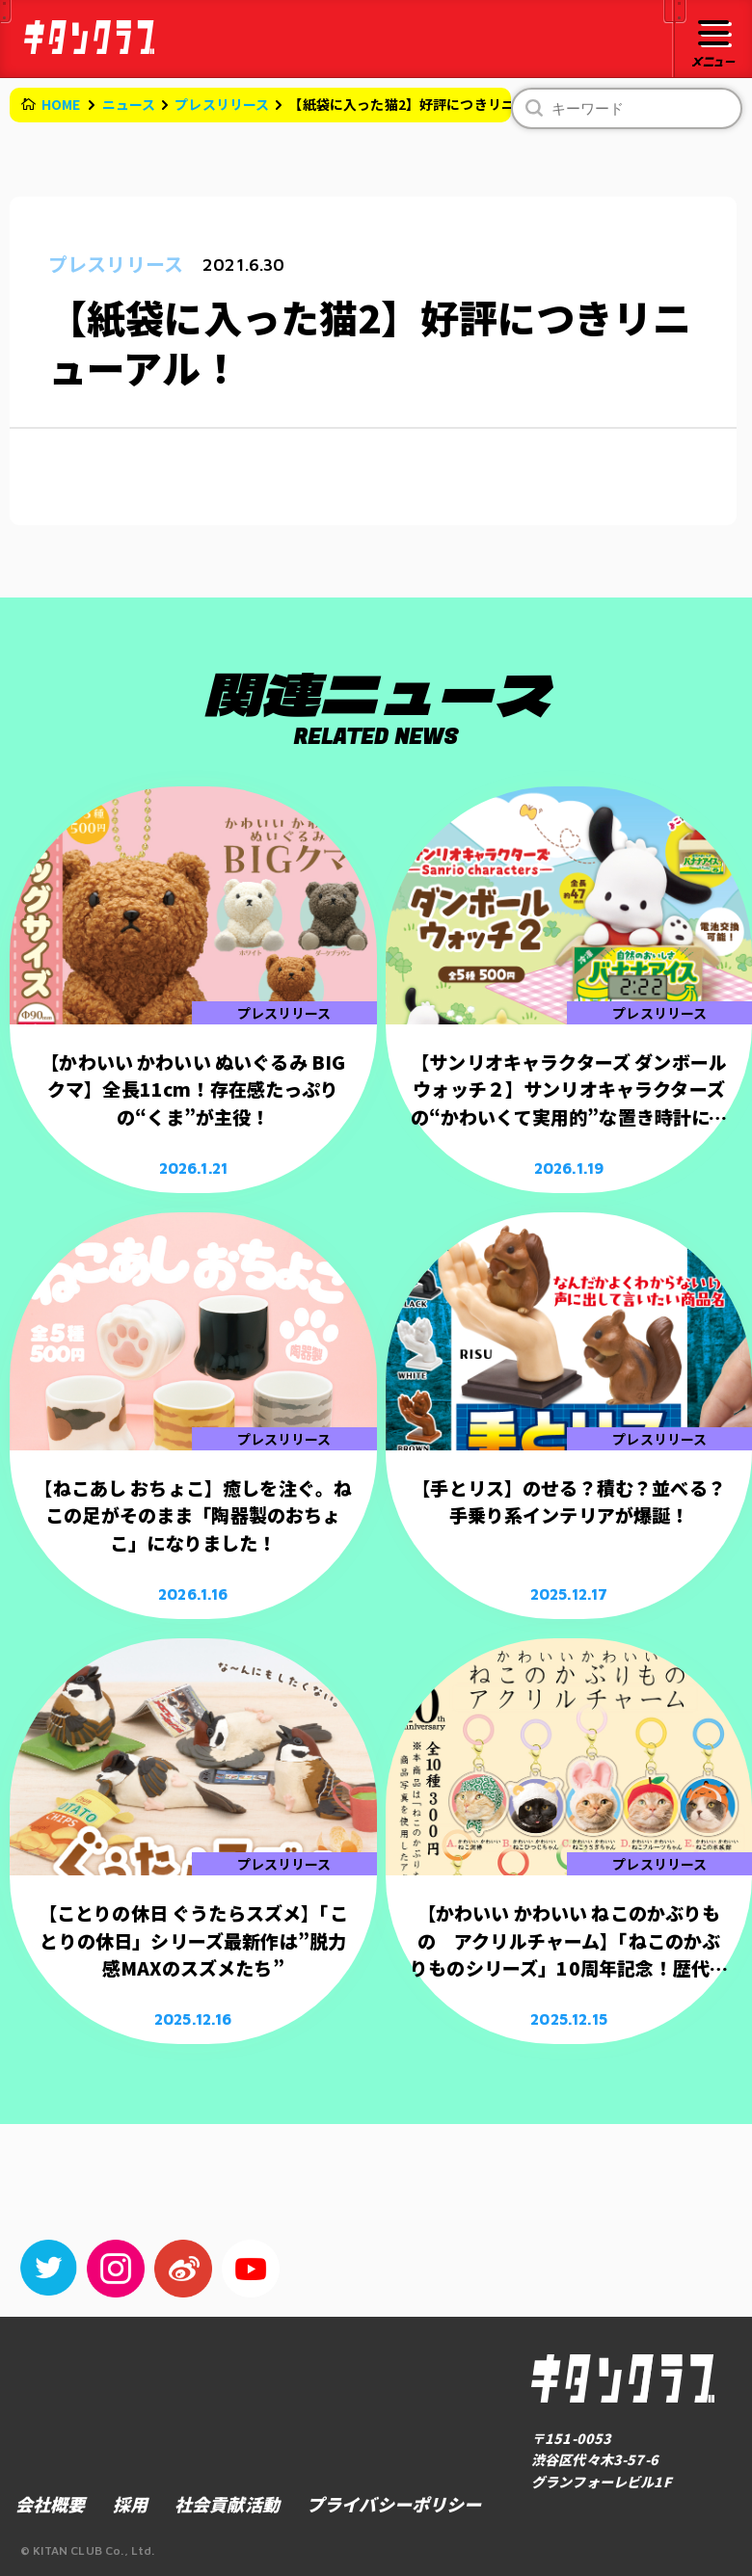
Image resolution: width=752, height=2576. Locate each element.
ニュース (129, 104)
